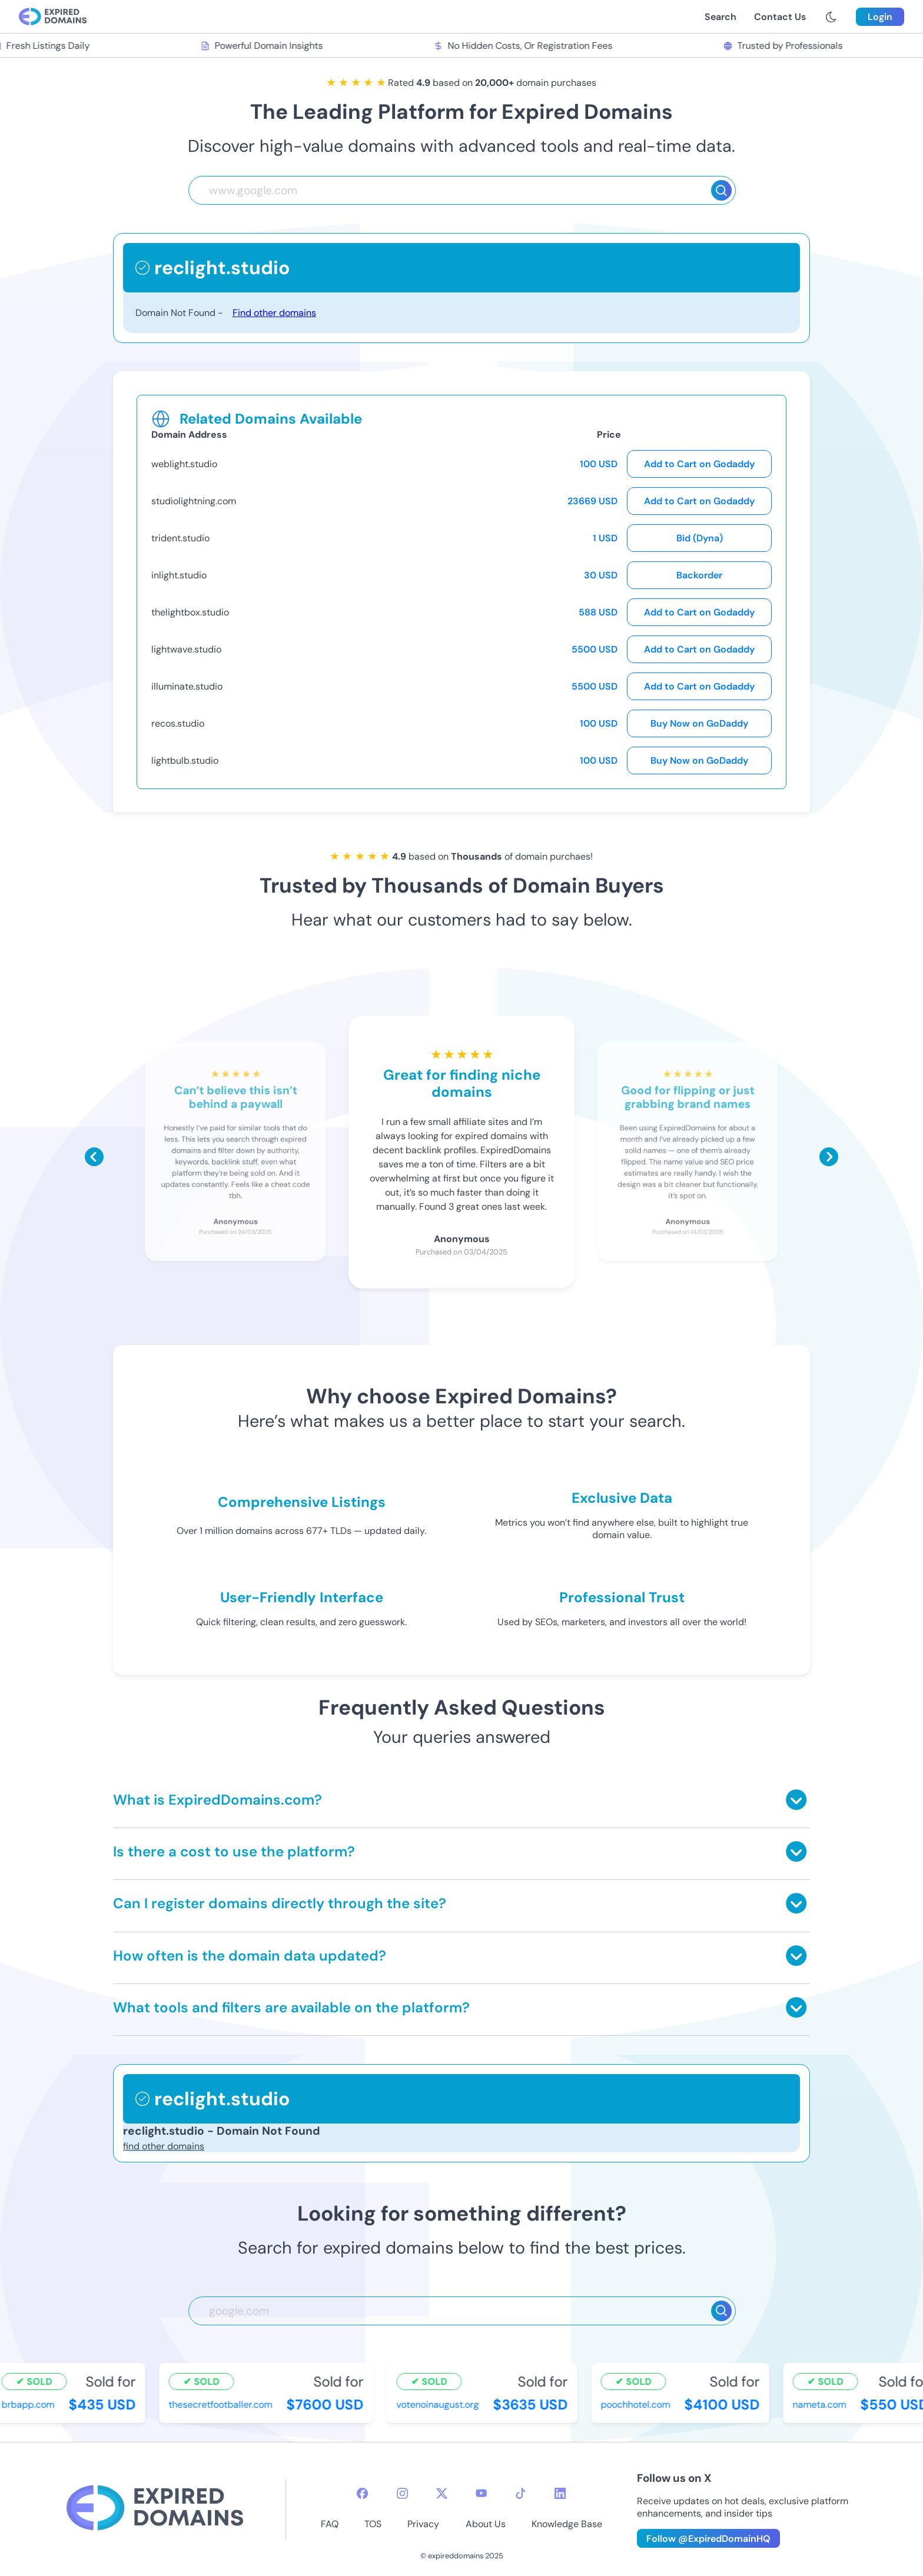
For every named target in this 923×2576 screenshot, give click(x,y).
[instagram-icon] (402, 2493)
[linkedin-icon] (560, 2493)
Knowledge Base (567, 2524)
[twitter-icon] (441, 2493)
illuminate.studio (187, 686)
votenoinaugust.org (441, 2404)
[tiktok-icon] (520, 2493)
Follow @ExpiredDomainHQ (708, 2538)
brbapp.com (31, 2404)
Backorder (699, 575)
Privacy (423, 2524)
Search (720, 17)
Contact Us (780, 17)
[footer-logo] (155, 2509)
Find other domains (274, 313)
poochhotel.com (638, 2404)
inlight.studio (179, 575)
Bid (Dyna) (699, 538)
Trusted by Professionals (786, 45)
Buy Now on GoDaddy (699, 723)
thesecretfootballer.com (223, 2404)
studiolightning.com (193, 501)
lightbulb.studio (184, 760)
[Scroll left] (94, 1156)
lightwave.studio (186, 649)
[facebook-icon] (362, 2493)
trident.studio (180, 538)
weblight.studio (184, 464)
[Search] (721, 190)
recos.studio (177, 723)
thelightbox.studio (190, 612)
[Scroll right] (828, 1156)
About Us (486, 2524)
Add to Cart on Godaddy (699, 464)
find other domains (163, 2146)
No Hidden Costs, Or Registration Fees (526, 45)
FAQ (329, 2524)
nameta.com (822, 2404)
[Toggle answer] (796, 1799)
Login (880, 17)
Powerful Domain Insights (265, 45)
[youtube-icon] (481, 2493)
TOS (372, 2524)
